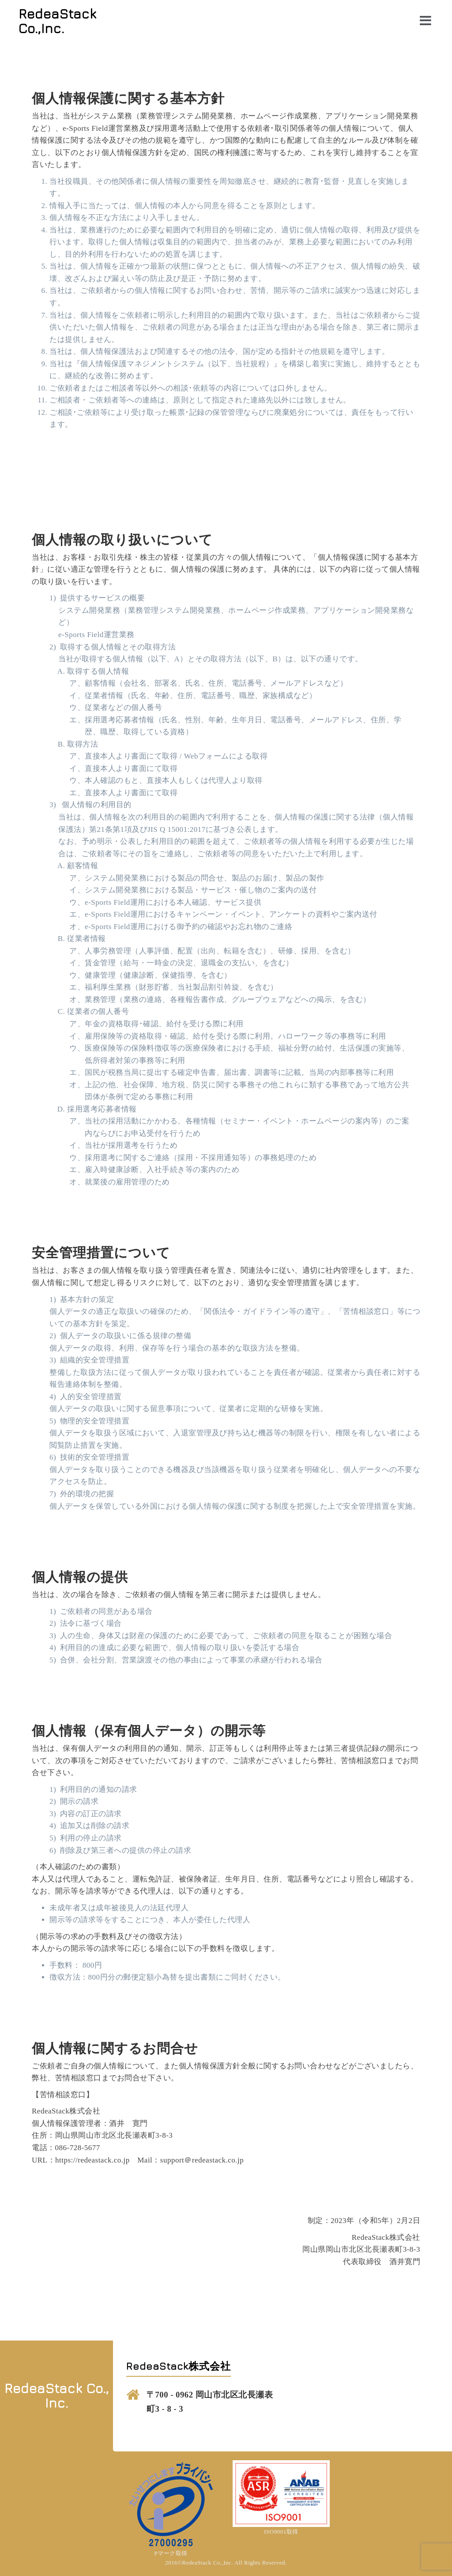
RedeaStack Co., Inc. (56, 2395)
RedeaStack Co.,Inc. (58, 21)
